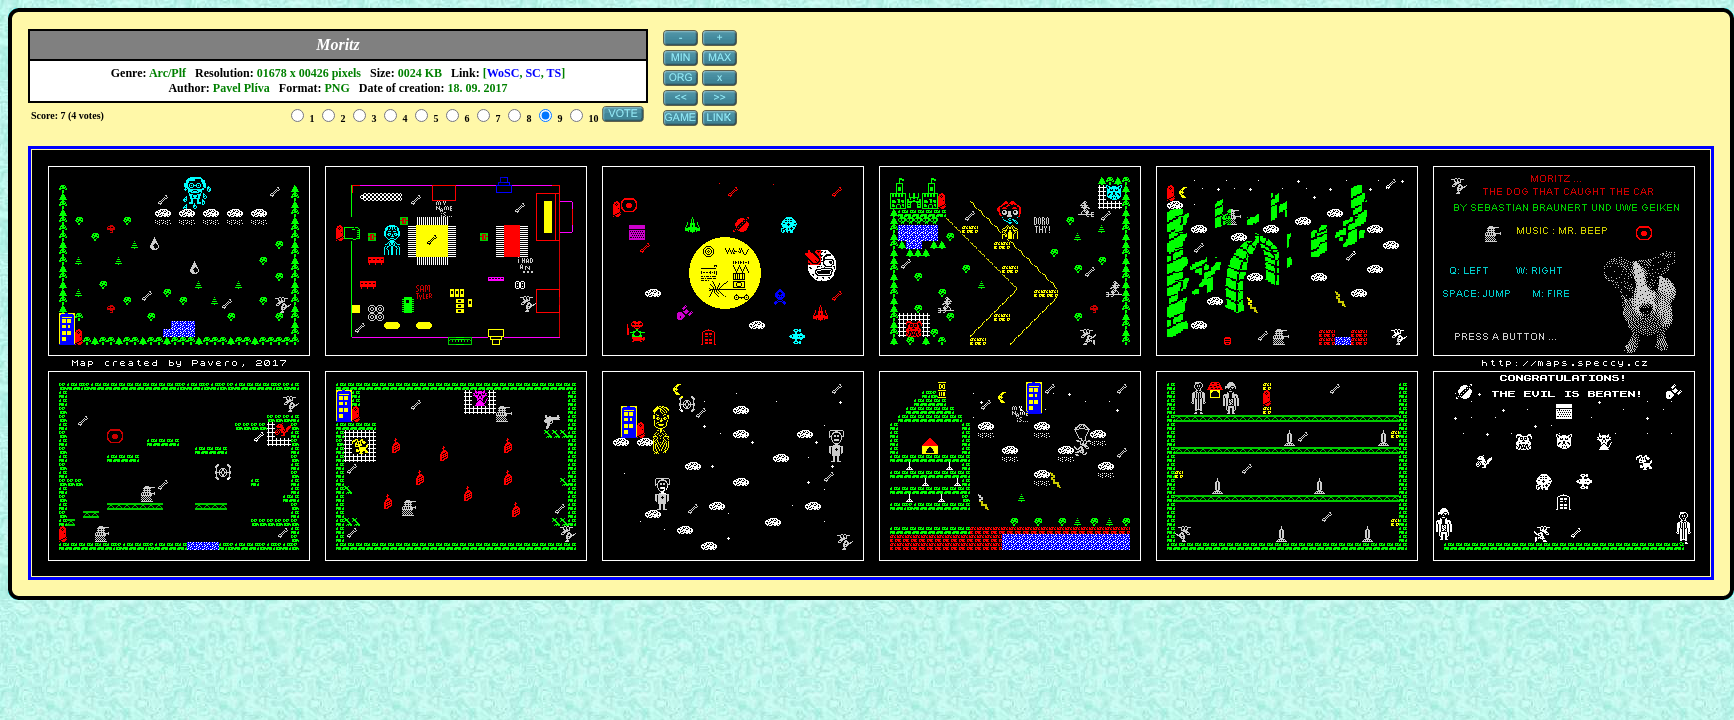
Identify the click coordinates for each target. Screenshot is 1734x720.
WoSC (503, 73)
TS (554, 73)
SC (532, 73)
